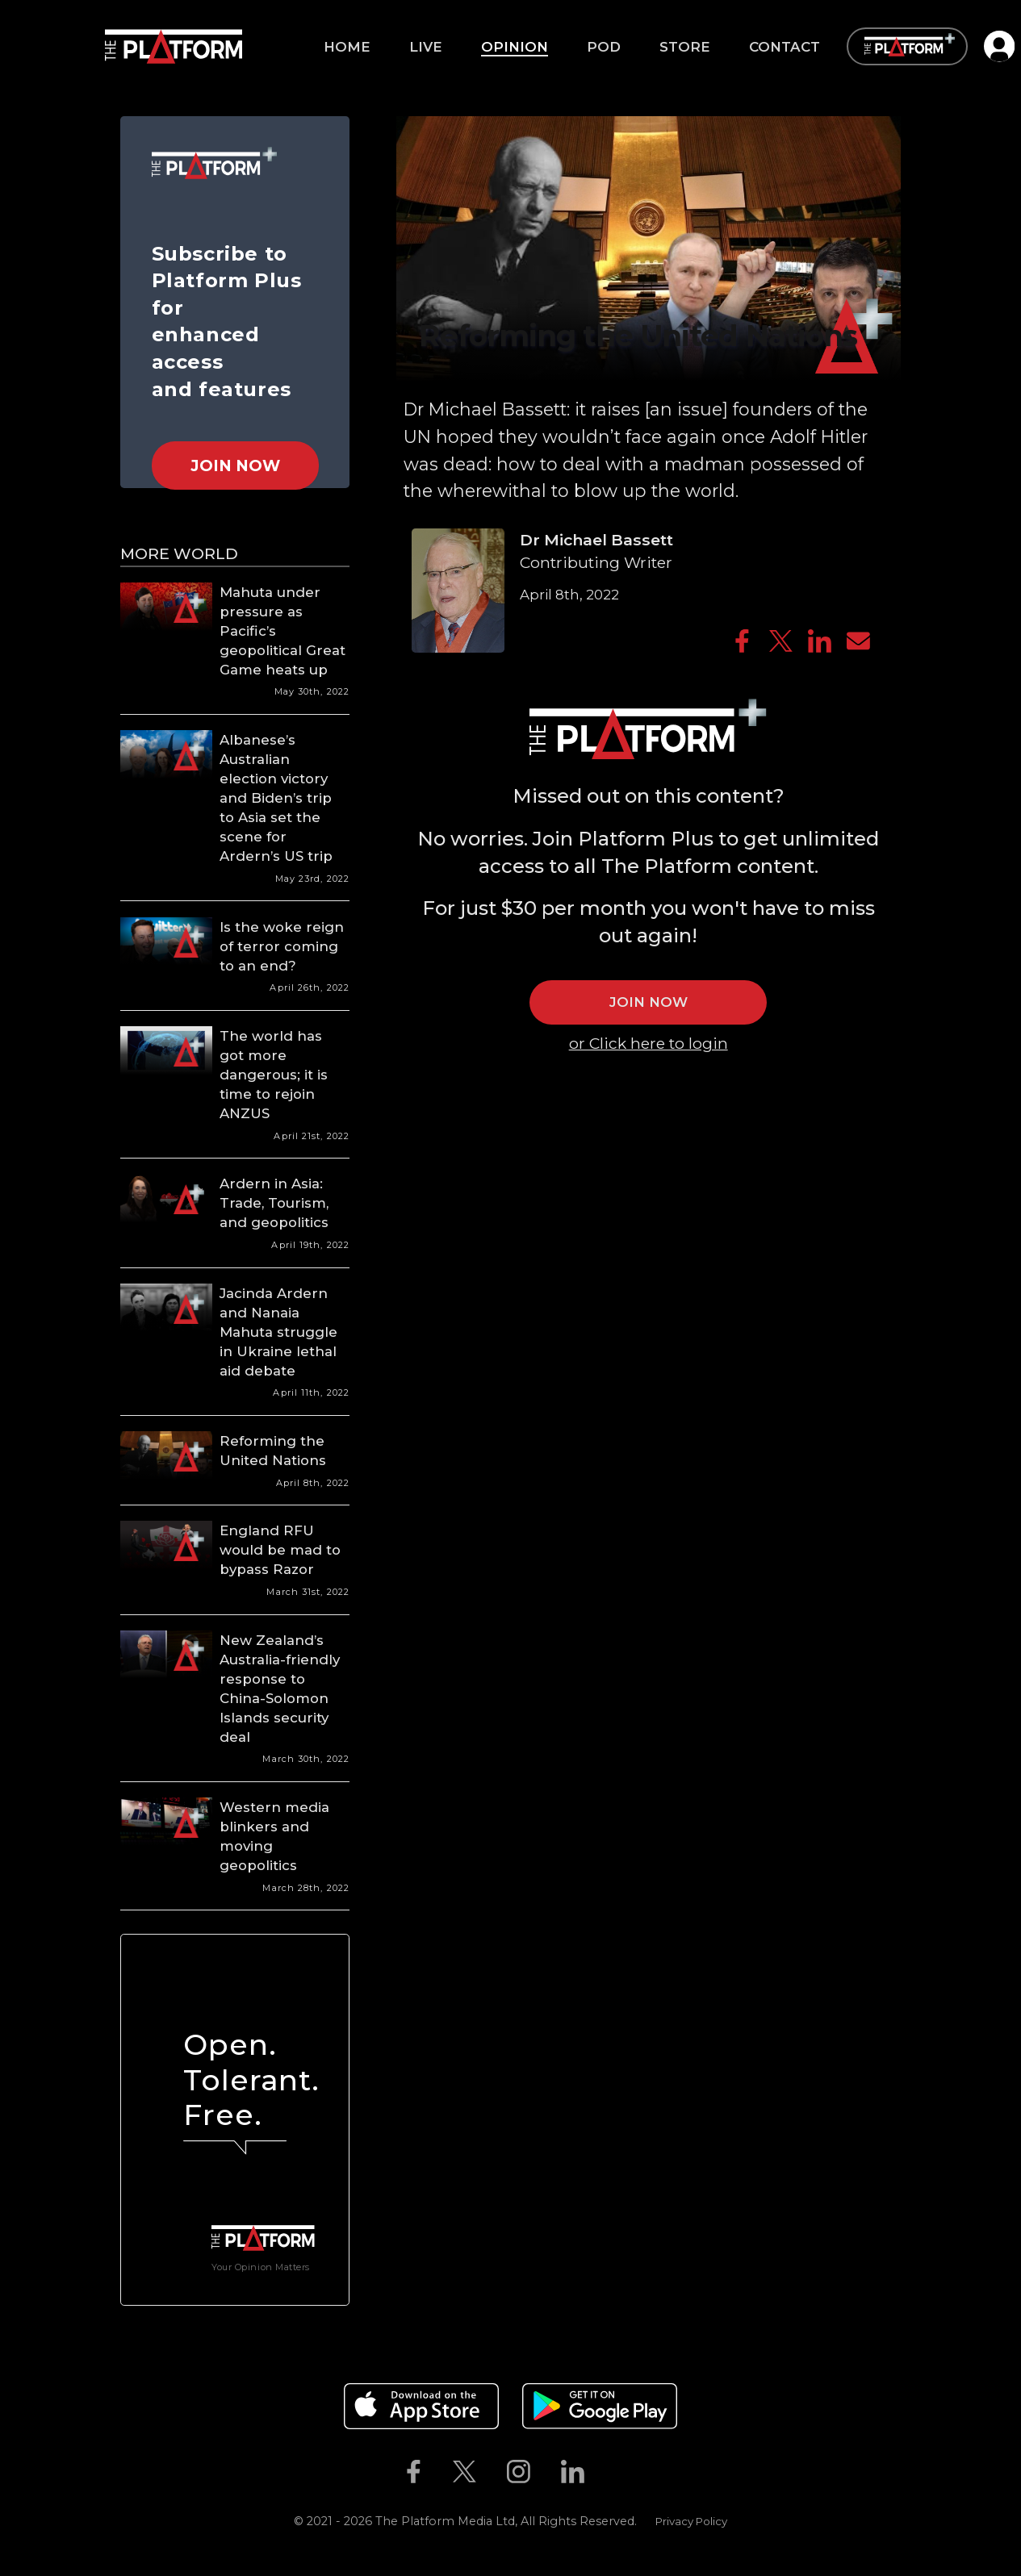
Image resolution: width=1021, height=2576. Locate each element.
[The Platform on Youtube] (615, 2472)
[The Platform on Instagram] (518, 2472)
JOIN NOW (648, 1002)
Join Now (235, 465)
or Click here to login (648, 1043)
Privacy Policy (691, 2521)
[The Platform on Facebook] (413, 2472)
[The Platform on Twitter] (464, 2472)
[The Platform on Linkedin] (572, 2472)
